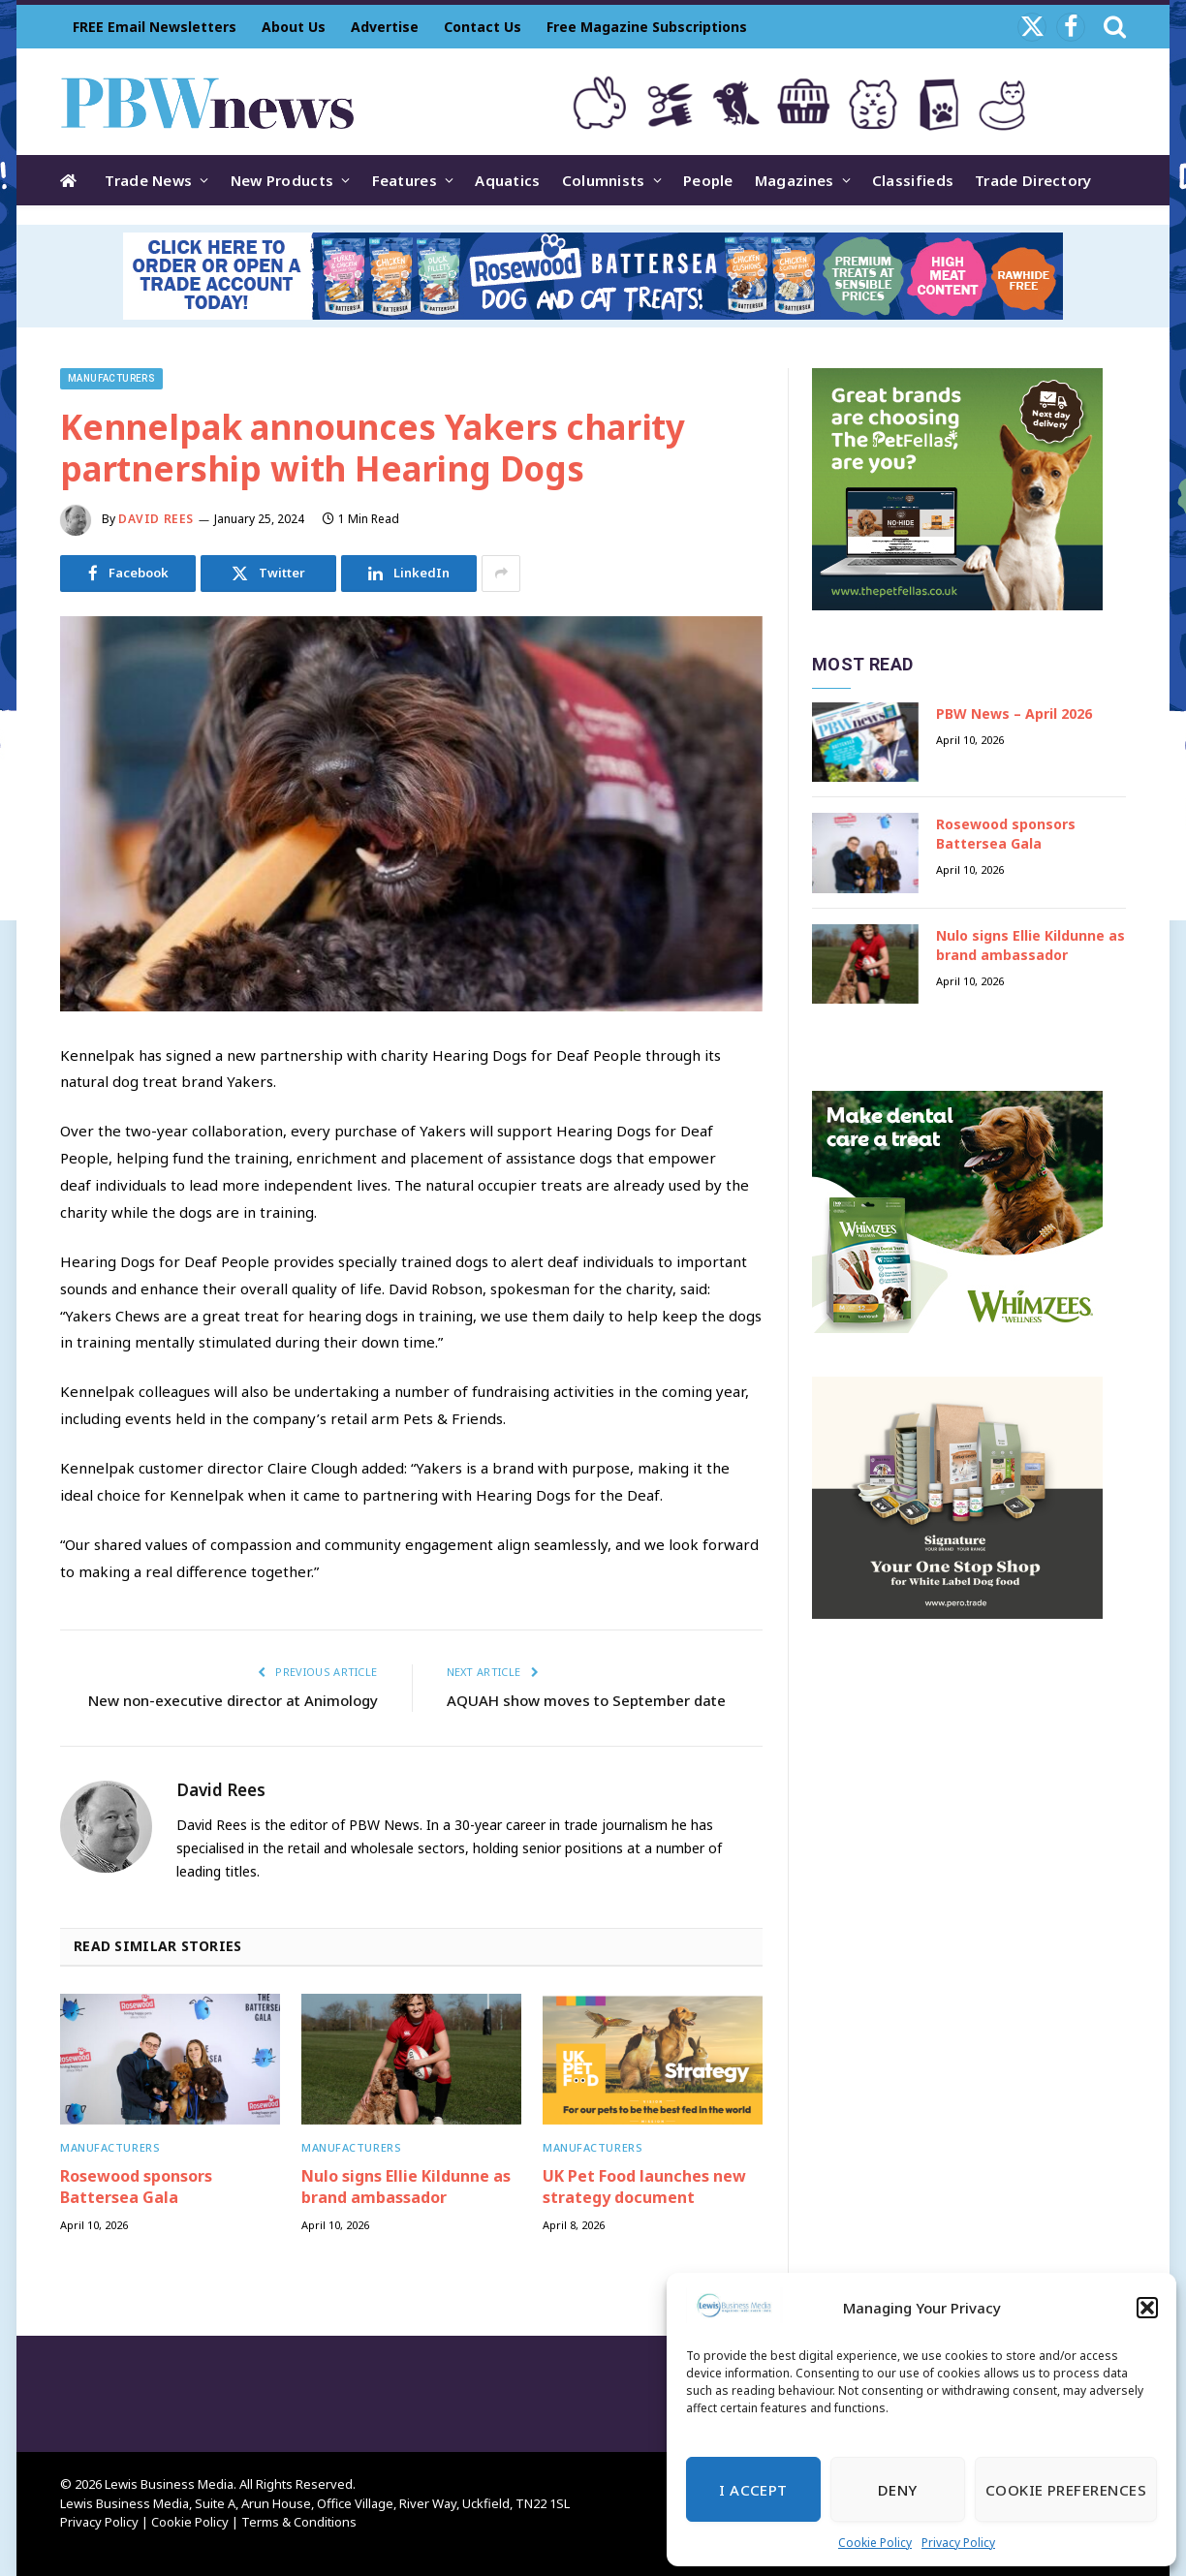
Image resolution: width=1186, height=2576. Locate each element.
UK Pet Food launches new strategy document (644, 2187)
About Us (294, 26)
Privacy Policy (958, 2542)
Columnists (603, 180)
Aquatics (507, 180)
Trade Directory (1033, 180)
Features (404, 180)
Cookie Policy (875, 2542)
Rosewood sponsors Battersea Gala (136, 2187)
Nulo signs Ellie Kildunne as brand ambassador (406, 2187)
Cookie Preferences (1065, 2489)
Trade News (148, 180)
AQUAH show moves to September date (586, 1700)
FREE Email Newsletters (154, 26)
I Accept (753, 2489)
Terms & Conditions (299, 2521)
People (708, 180)
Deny (898, 2489)
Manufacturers (111, 378)
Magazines (794, 180)
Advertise (385, 26)
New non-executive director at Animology (233, 1700)
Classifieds (912, 180)
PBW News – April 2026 (1014, 713)
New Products (282, 180)
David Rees (156, 519)
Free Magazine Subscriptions (646, 26)
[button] (1147, 2307)
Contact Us (482, 26)
